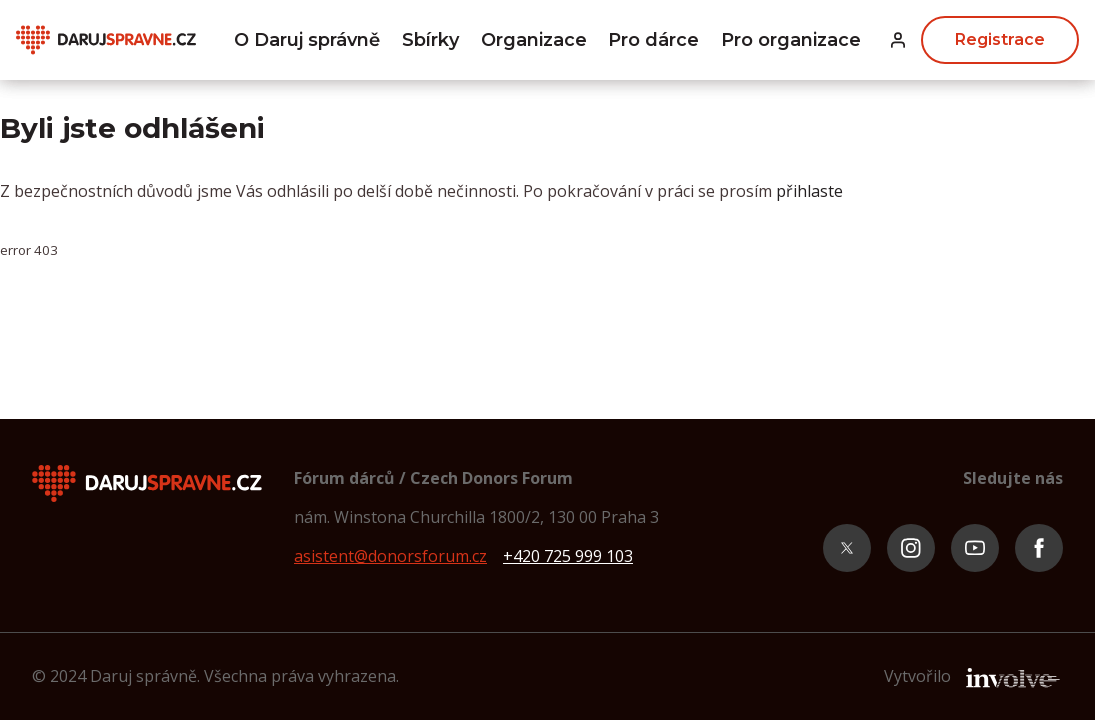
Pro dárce (653, 40)
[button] (898, 40)
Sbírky (430, 40)
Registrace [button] (1000, 39)
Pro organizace (791, 40)
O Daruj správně (307, 40)
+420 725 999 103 (568, 556)
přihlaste (809, 191)
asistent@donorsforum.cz (390, 556)
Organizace (534, 40)
